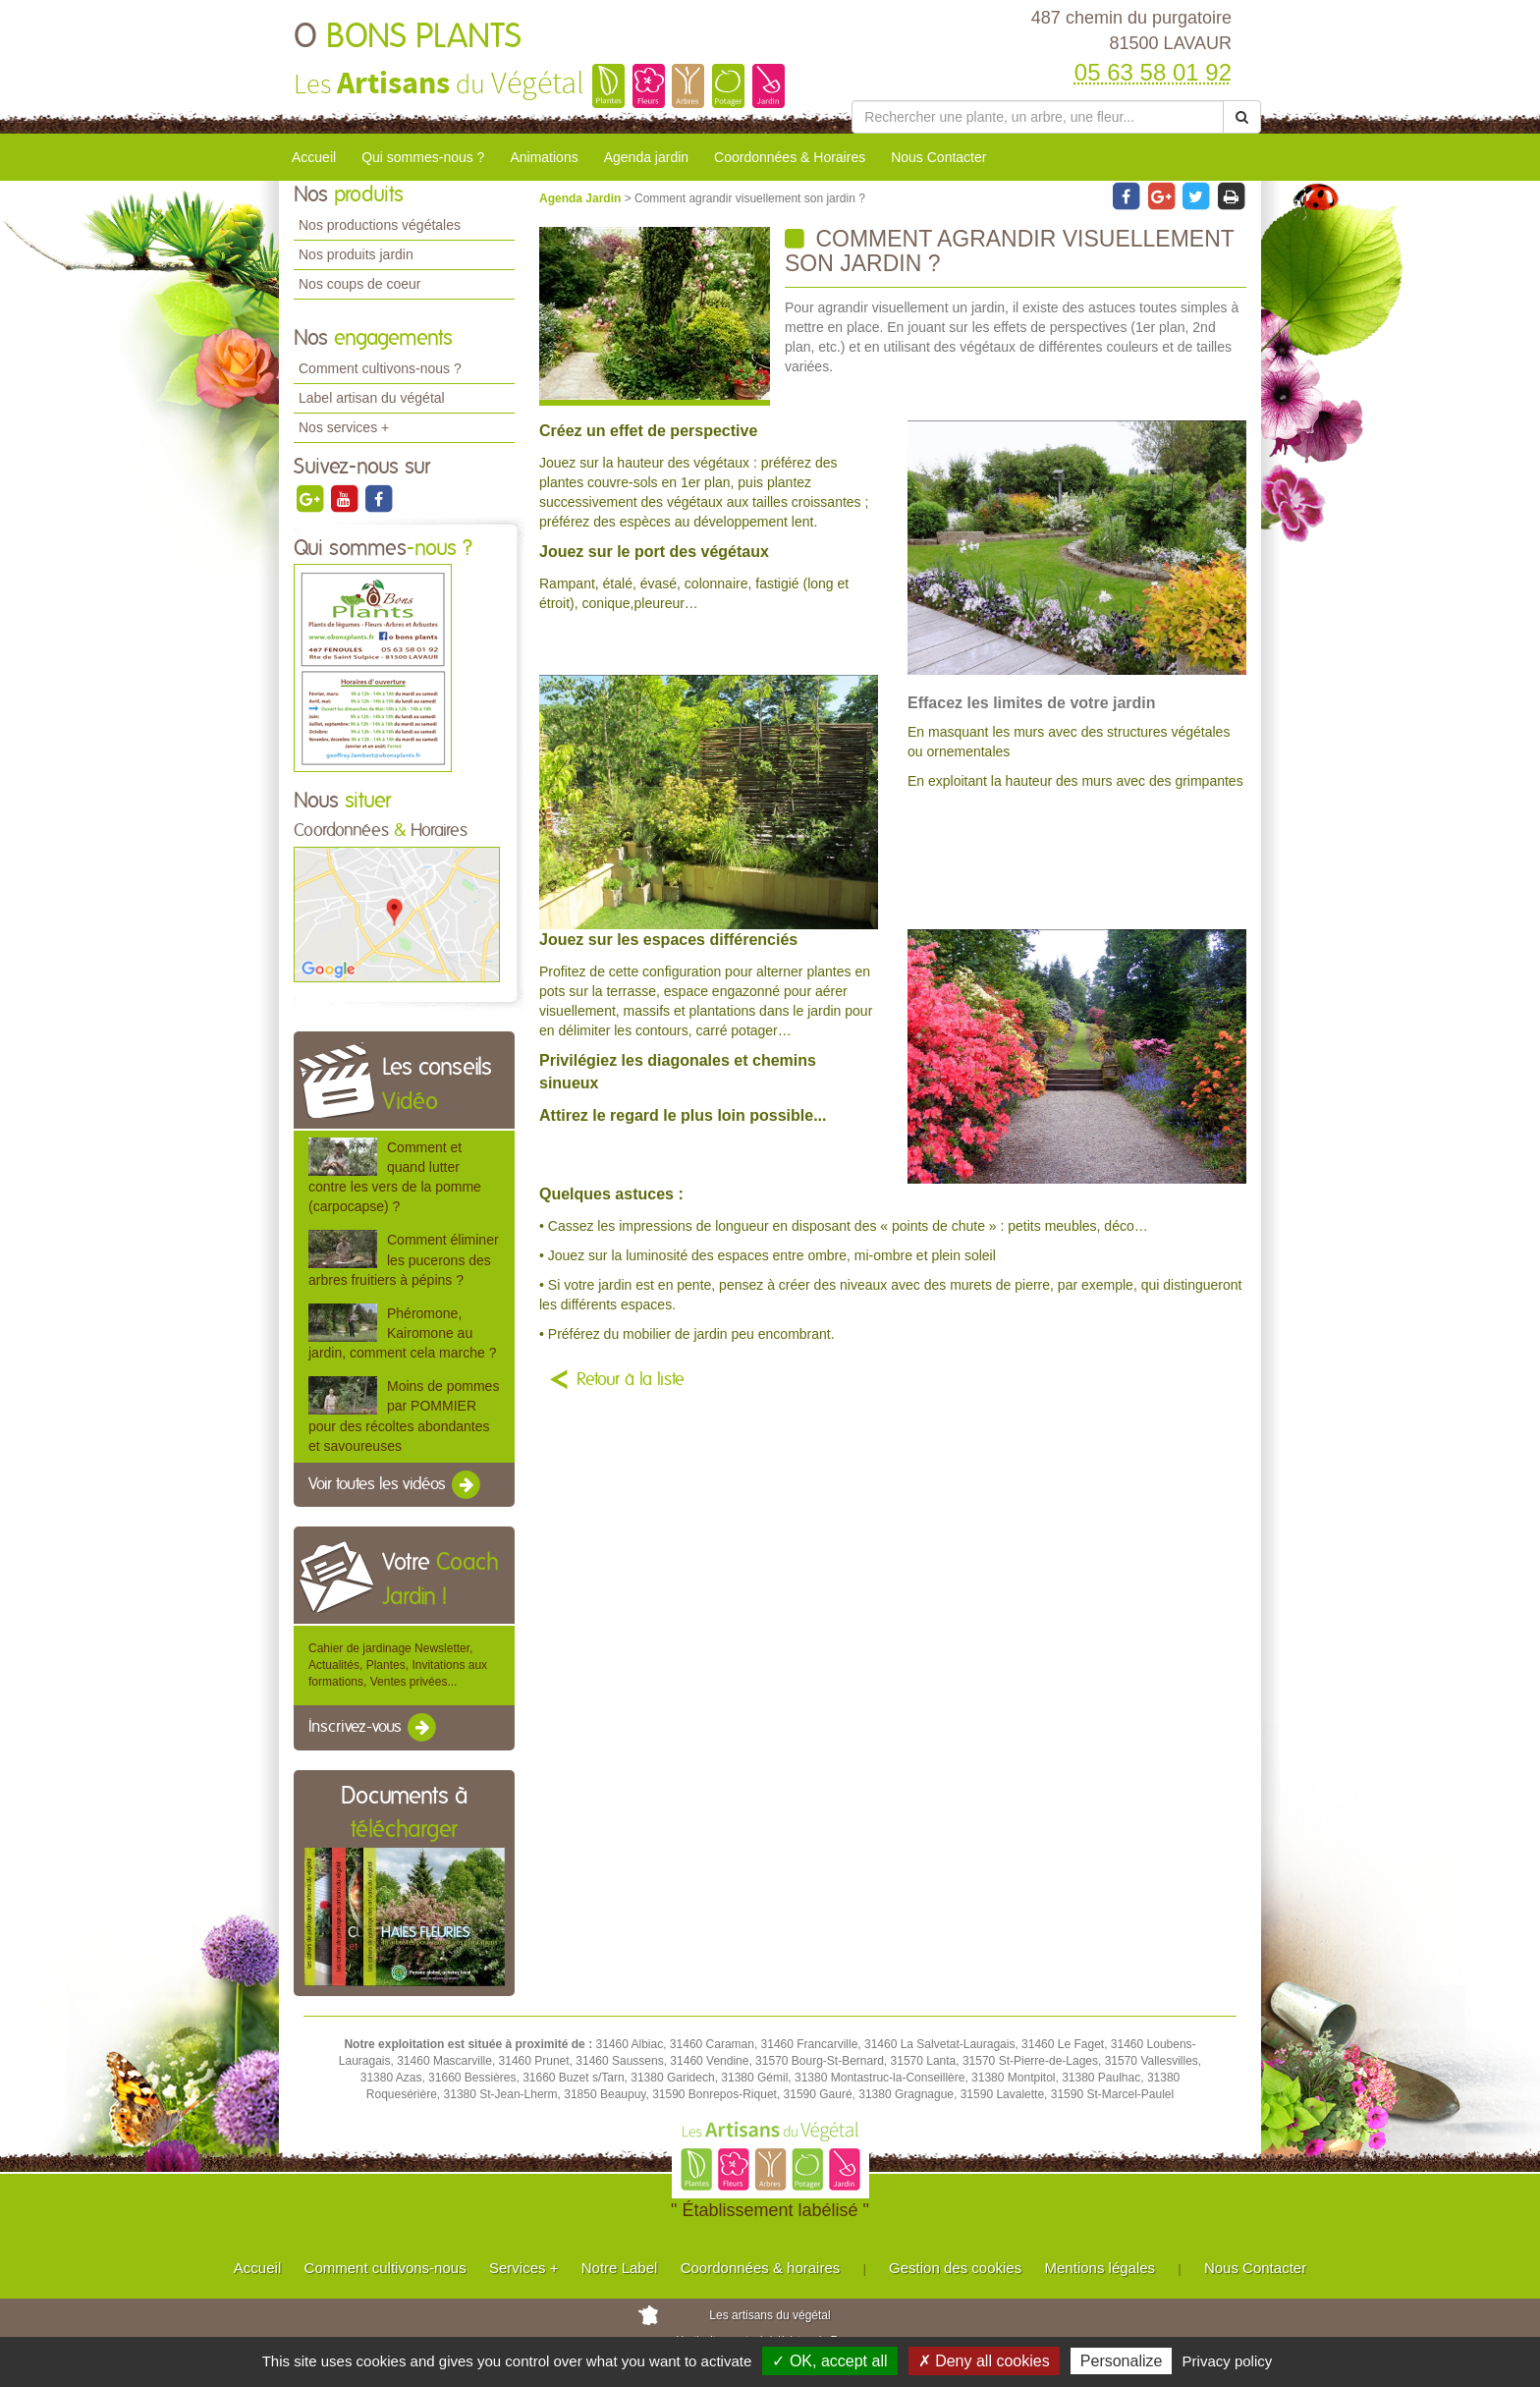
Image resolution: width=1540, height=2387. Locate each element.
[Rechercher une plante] (1038, 117)
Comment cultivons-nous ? (380, 368)
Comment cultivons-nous (385, 2267)
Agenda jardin (646, 157)
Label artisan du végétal (372, 398)
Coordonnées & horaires (761, 2267)
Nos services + (344, 427)
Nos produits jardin (356, 254)
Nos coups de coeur (360, 284)
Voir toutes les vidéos (395, 1485)
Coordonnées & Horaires (789, 157)
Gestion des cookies (955, 2267)
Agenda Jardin (582, 198)
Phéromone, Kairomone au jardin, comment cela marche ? (402, 1332)
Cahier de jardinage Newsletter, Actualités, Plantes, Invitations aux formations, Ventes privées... (397, 1665)
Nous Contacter (938, 157)
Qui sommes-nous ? (422, 157)
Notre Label (619, 2267)
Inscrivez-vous (373, 1728)
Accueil (314, 157)
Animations (544, 157)
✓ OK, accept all (829, 2361)
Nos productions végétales (380, 225)
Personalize (1121, 2361)
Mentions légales (1100, 2267)
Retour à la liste (631, 1380)
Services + (523, 2267)
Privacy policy (1227, 2361)
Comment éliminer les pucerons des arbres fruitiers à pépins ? (403, 1259)
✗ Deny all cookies (984, 2361)
